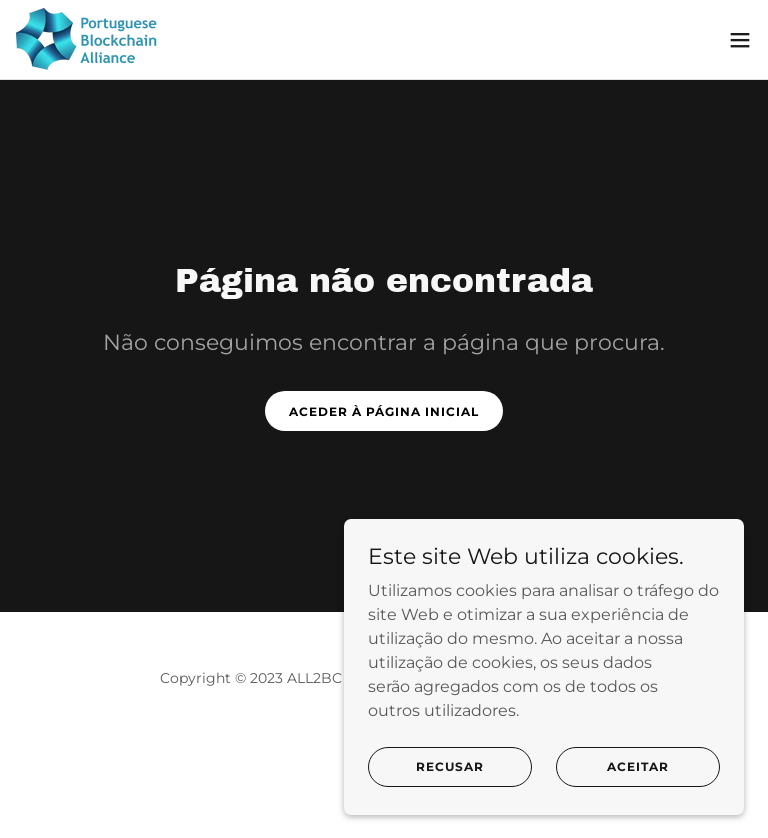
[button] (740, 40)
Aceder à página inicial (384, 411)
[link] (89, 39)
